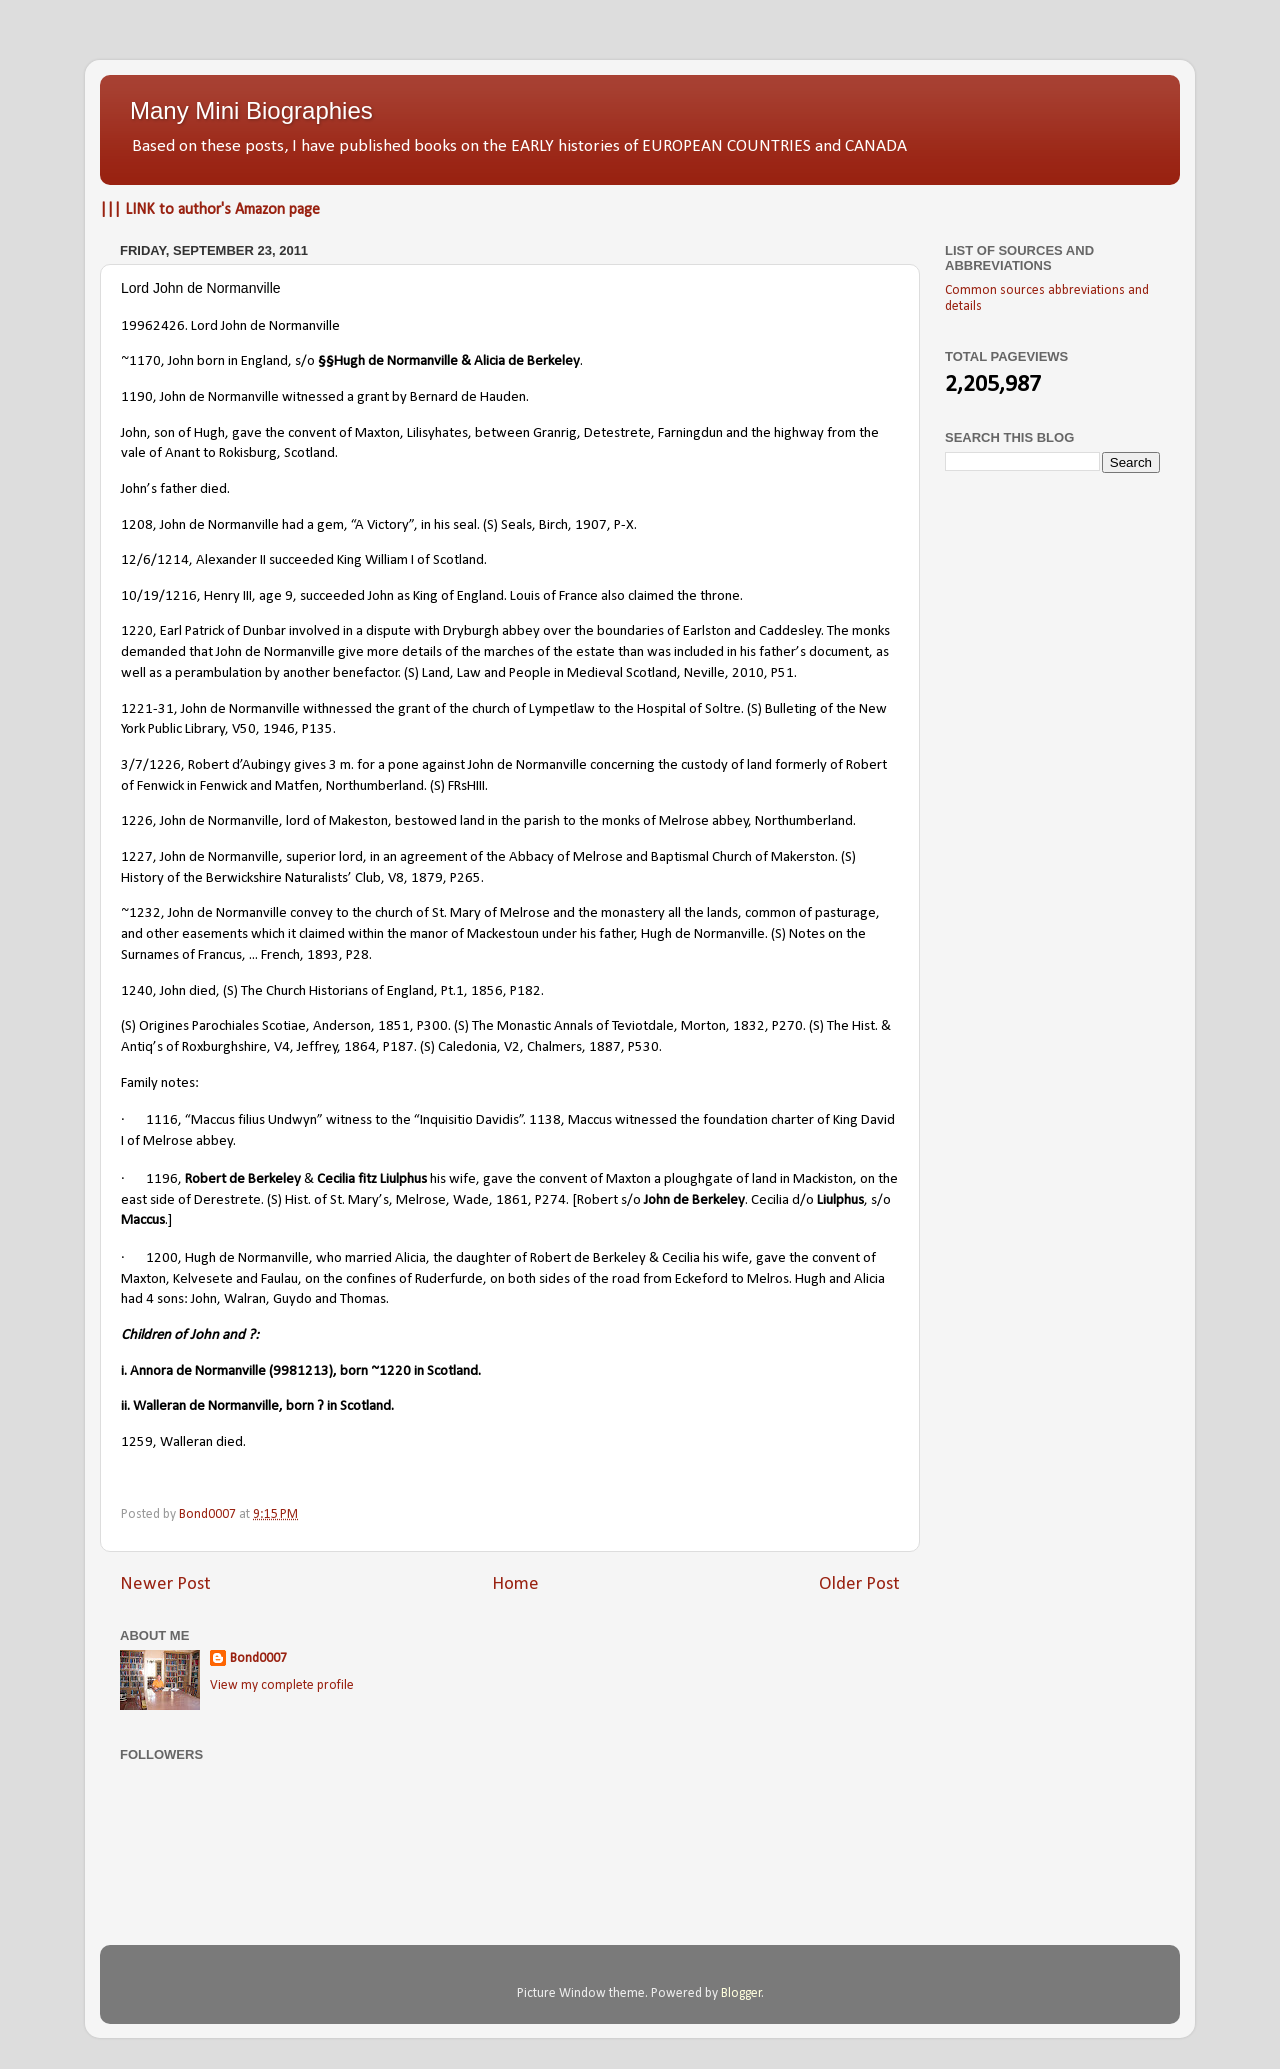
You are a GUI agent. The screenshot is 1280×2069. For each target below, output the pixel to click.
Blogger (741, 1993)
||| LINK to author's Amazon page (210, 210)
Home (515, 1584)
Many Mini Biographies (251, 110)
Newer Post (165, 1584)
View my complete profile (282, 1685)
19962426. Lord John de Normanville (230, 326)
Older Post (859, 1584)
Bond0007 (258, 1658)
